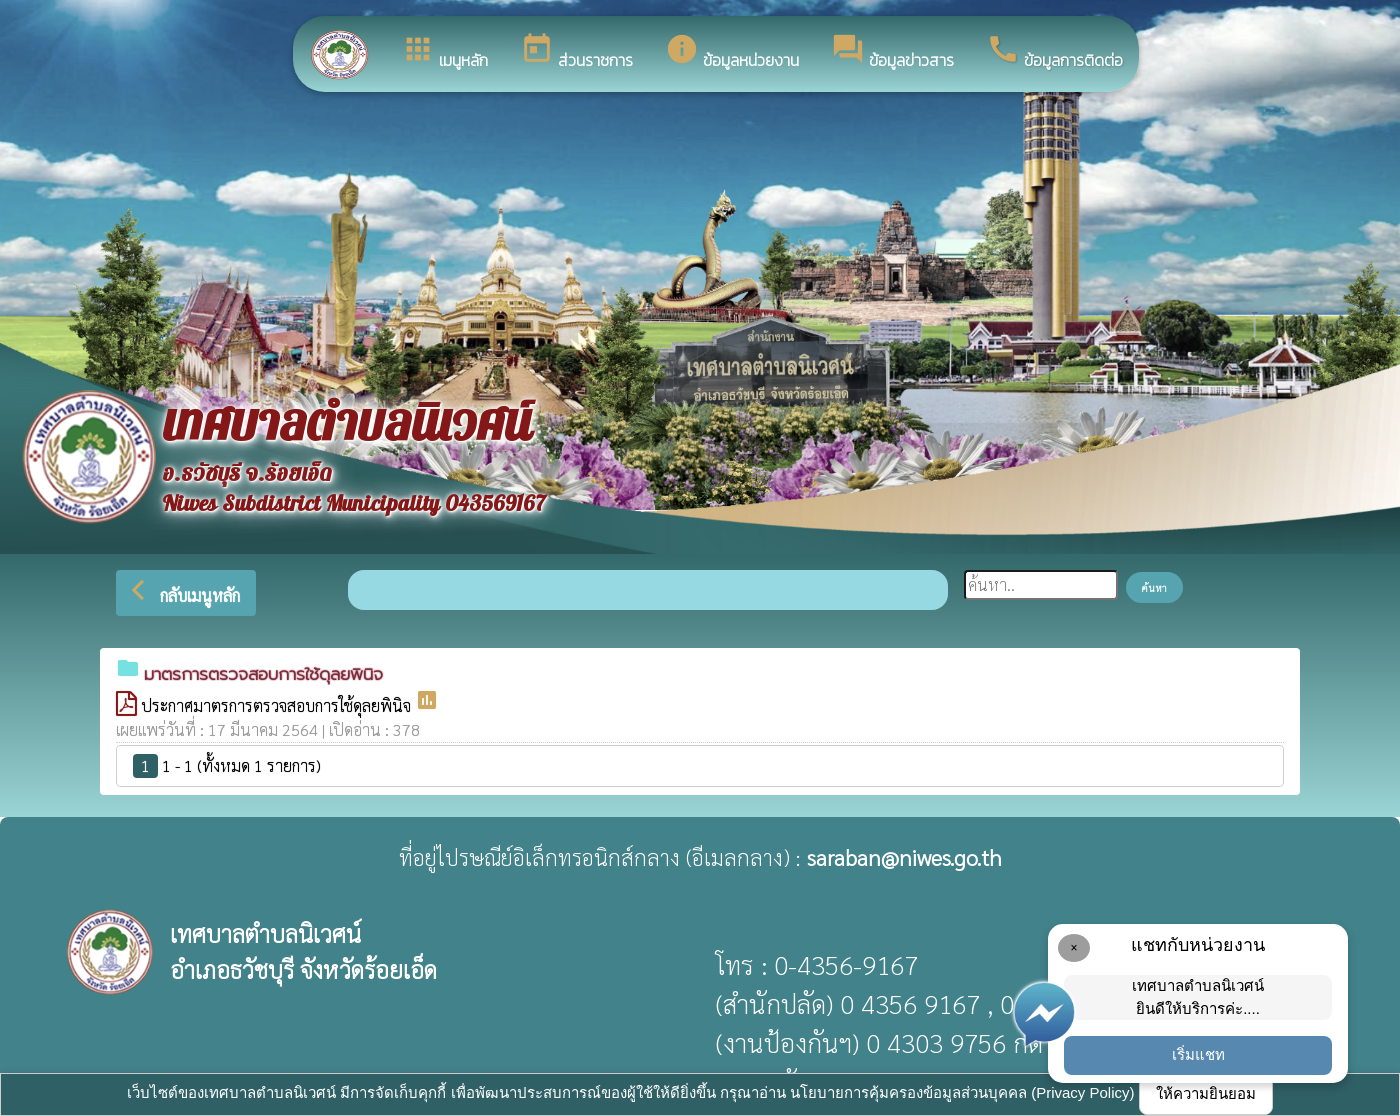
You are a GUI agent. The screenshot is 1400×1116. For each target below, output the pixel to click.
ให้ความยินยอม (1206, 1093)
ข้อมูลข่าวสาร (892, 52)
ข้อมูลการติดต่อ (1054, 52)
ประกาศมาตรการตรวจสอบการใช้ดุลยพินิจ (278, 705)
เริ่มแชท (1198, 1054)
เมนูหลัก (444, 52)
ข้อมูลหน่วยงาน (732, 52)
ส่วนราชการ (576, 52)
